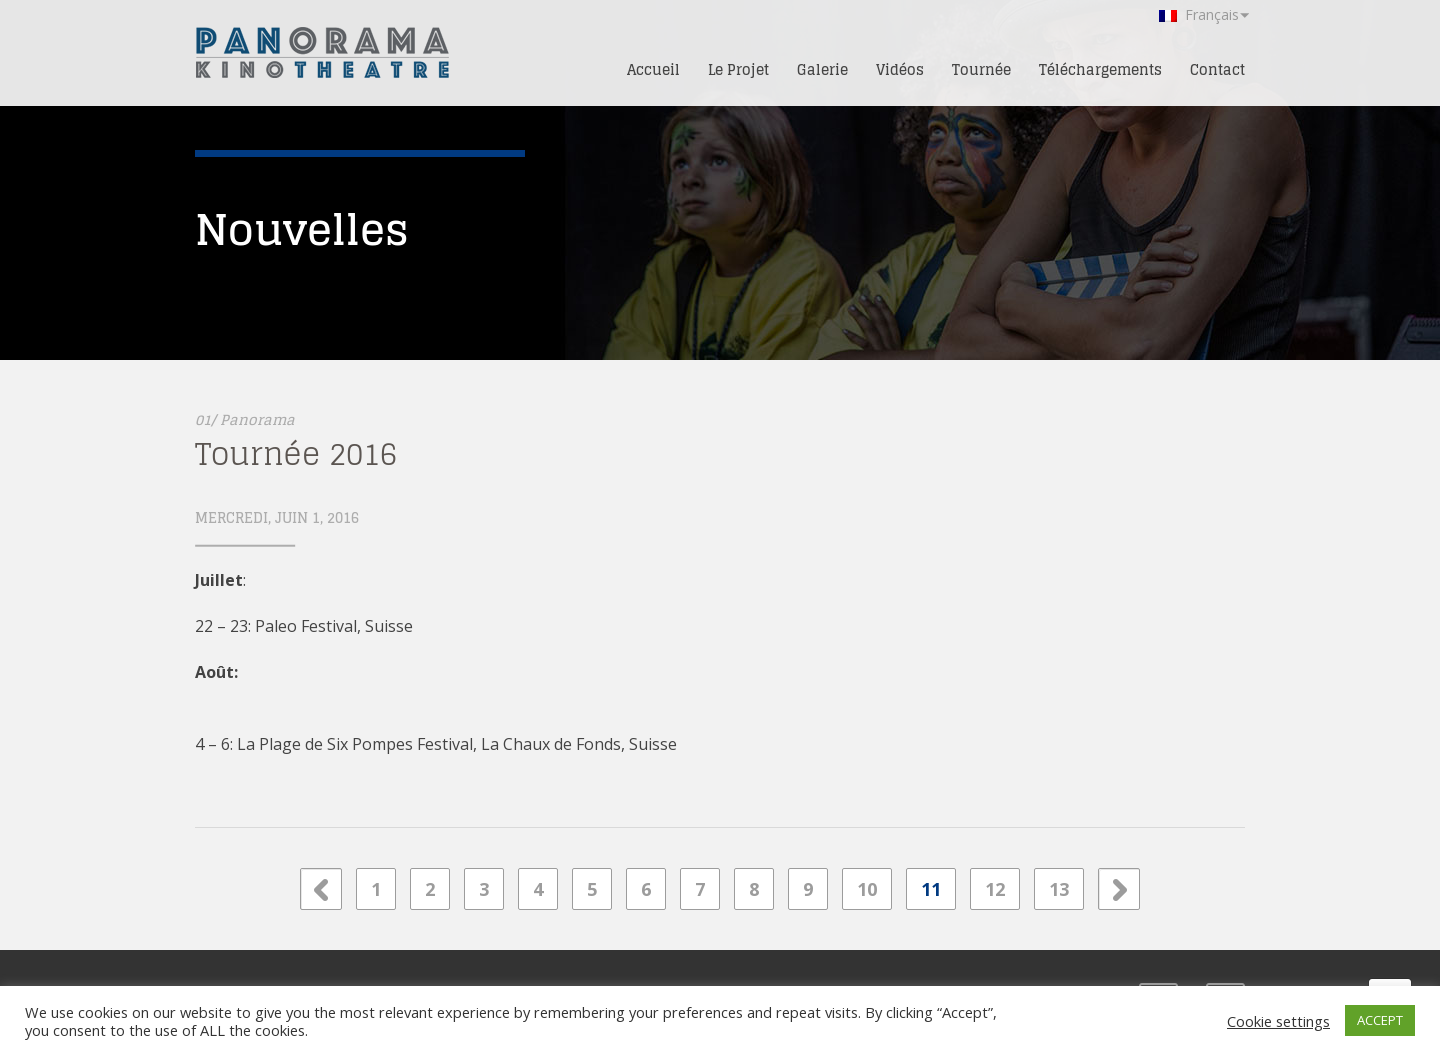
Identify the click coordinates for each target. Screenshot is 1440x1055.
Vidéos (900, 69)
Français (1199, 14)
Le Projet (738, 69)
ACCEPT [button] (1380, 1020)
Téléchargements (1100, 69)
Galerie (822, 69)
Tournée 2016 (296, 454)
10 (867, 889)
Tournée (981, 69)
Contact (1217, 69)
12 (995, 889)
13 (1059, 889)
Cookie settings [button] (1278, 1021)
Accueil (653, 69)
